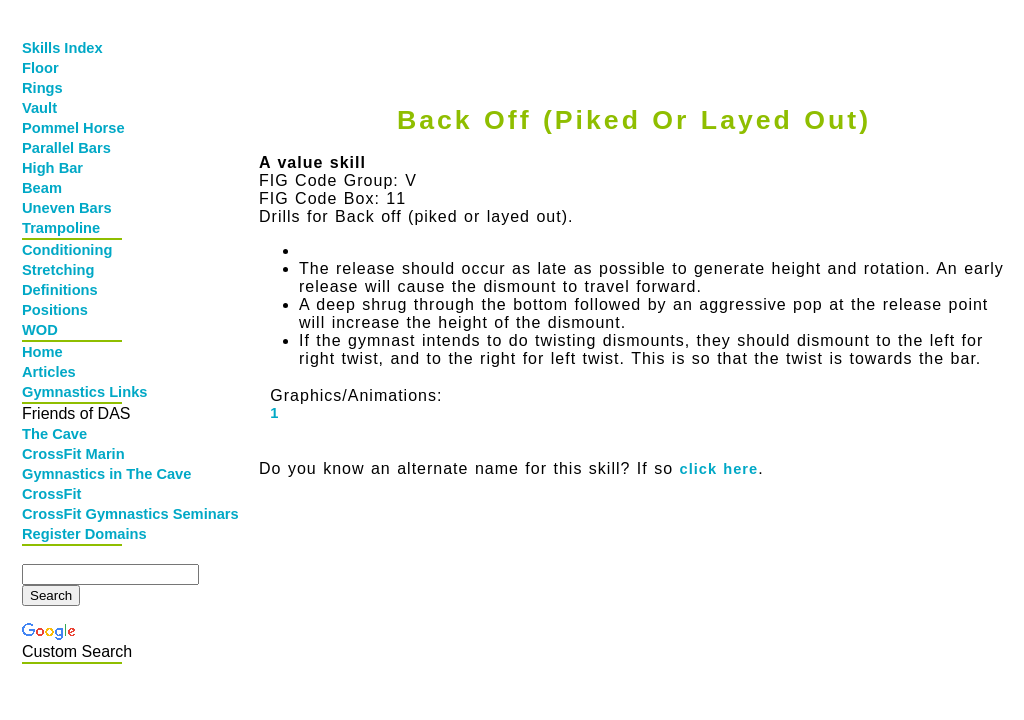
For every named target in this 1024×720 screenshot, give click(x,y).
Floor (40, 68)
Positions (55, 310)
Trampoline (61, 228)
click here (719, 469)
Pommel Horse (73, 128)
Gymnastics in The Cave (74, 474)
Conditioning (67, 250)
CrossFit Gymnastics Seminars (74, 514)
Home (42, 352)
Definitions (60, 290)
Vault (39, 108)
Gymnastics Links (74, 392)
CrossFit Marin (73, 454)
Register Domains (74, 534)
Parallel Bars (66, 148)
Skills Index (62, 48)
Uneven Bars (67, 208)
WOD (40, 330)
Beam (42, 188)
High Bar (52, 168)
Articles (49, 372)
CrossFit (51, 494)
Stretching (58, 270)
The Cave (54, 434)
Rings (42, 88)
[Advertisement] (629, 37)
